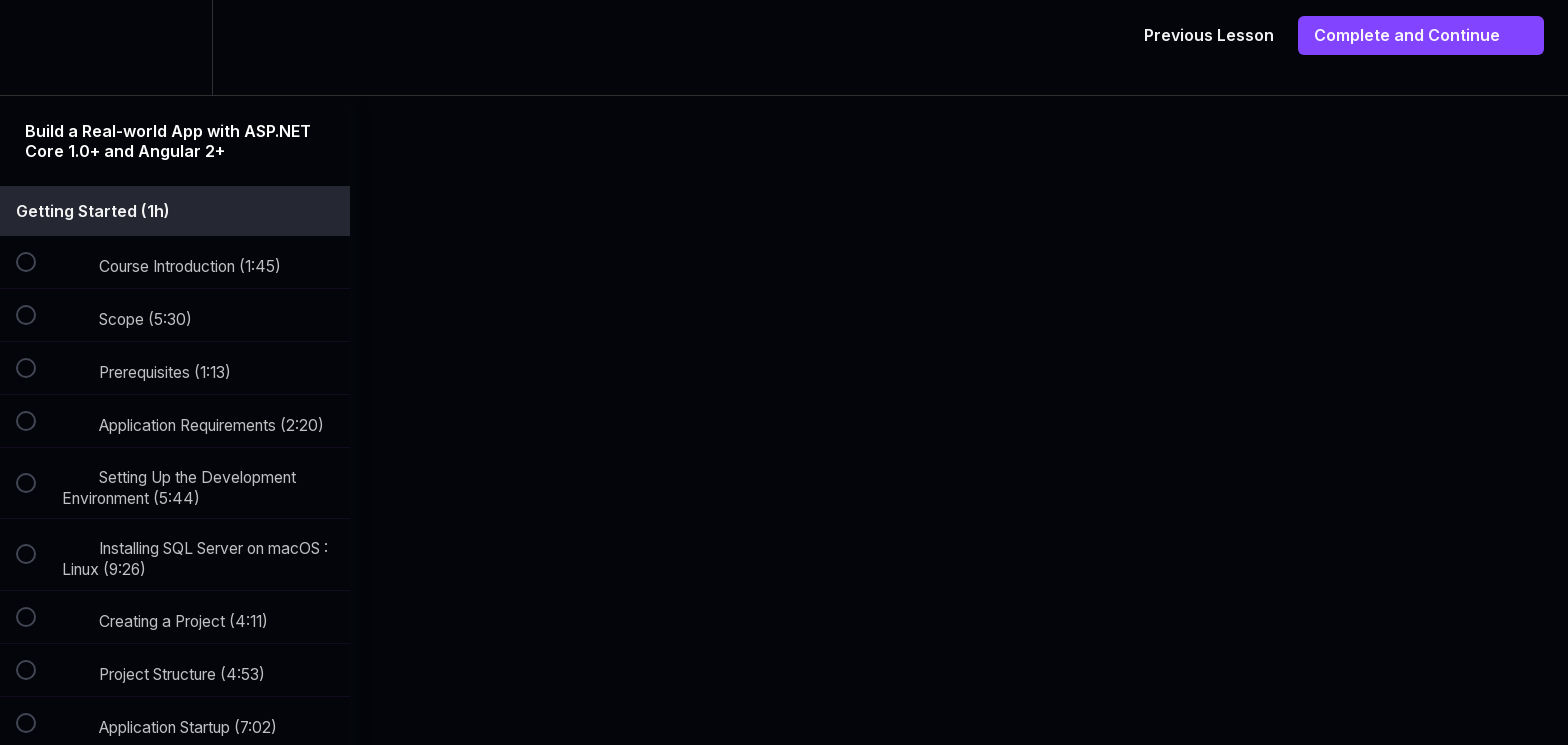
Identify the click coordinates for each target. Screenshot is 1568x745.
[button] (37, 47)
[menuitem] (175, 47)
